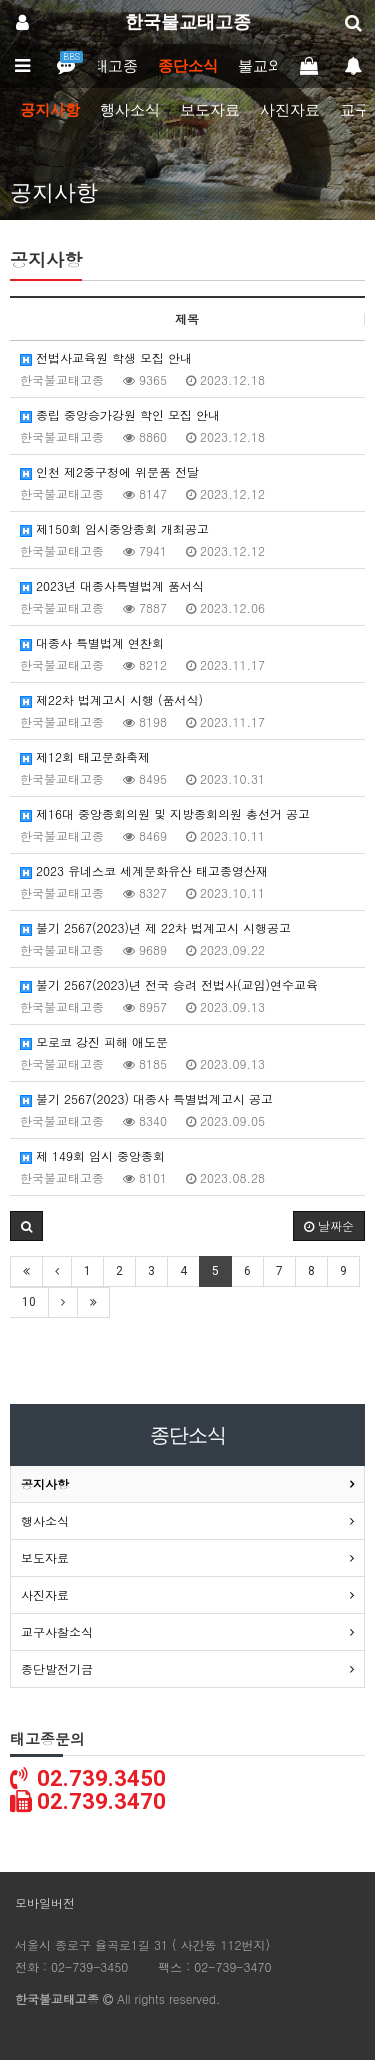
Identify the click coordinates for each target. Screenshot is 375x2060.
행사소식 (130, 110)
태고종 (115, 66)
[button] (26, 1226)
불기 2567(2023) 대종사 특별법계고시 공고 (146, 1098)
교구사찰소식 (57, 1631)
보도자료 (210, 110)
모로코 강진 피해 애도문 (94, 1041)
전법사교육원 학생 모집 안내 (106, 357)
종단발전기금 (57, 1668)
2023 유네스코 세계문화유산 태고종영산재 (144, 870)
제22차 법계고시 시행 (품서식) (111, 699)
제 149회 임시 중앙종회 (92, 1155)
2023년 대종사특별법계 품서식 (112, 585)
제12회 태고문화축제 (85, 756)
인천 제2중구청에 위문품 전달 (109, 471)
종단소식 (188, 66)
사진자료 (290, 110)
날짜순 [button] (329, 1225)
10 (29, 1302)
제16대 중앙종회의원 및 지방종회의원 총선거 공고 (165, 813)
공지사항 (50, 110)
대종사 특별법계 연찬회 (92, 642)
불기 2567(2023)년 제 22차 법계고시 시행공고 (155, 927)
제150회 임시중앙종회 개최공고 (114, 528)
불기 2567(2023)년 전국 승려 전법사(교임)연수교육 (169, 984)
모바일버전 (45, 1902)
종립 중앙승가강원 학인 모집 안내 (120, 414)
